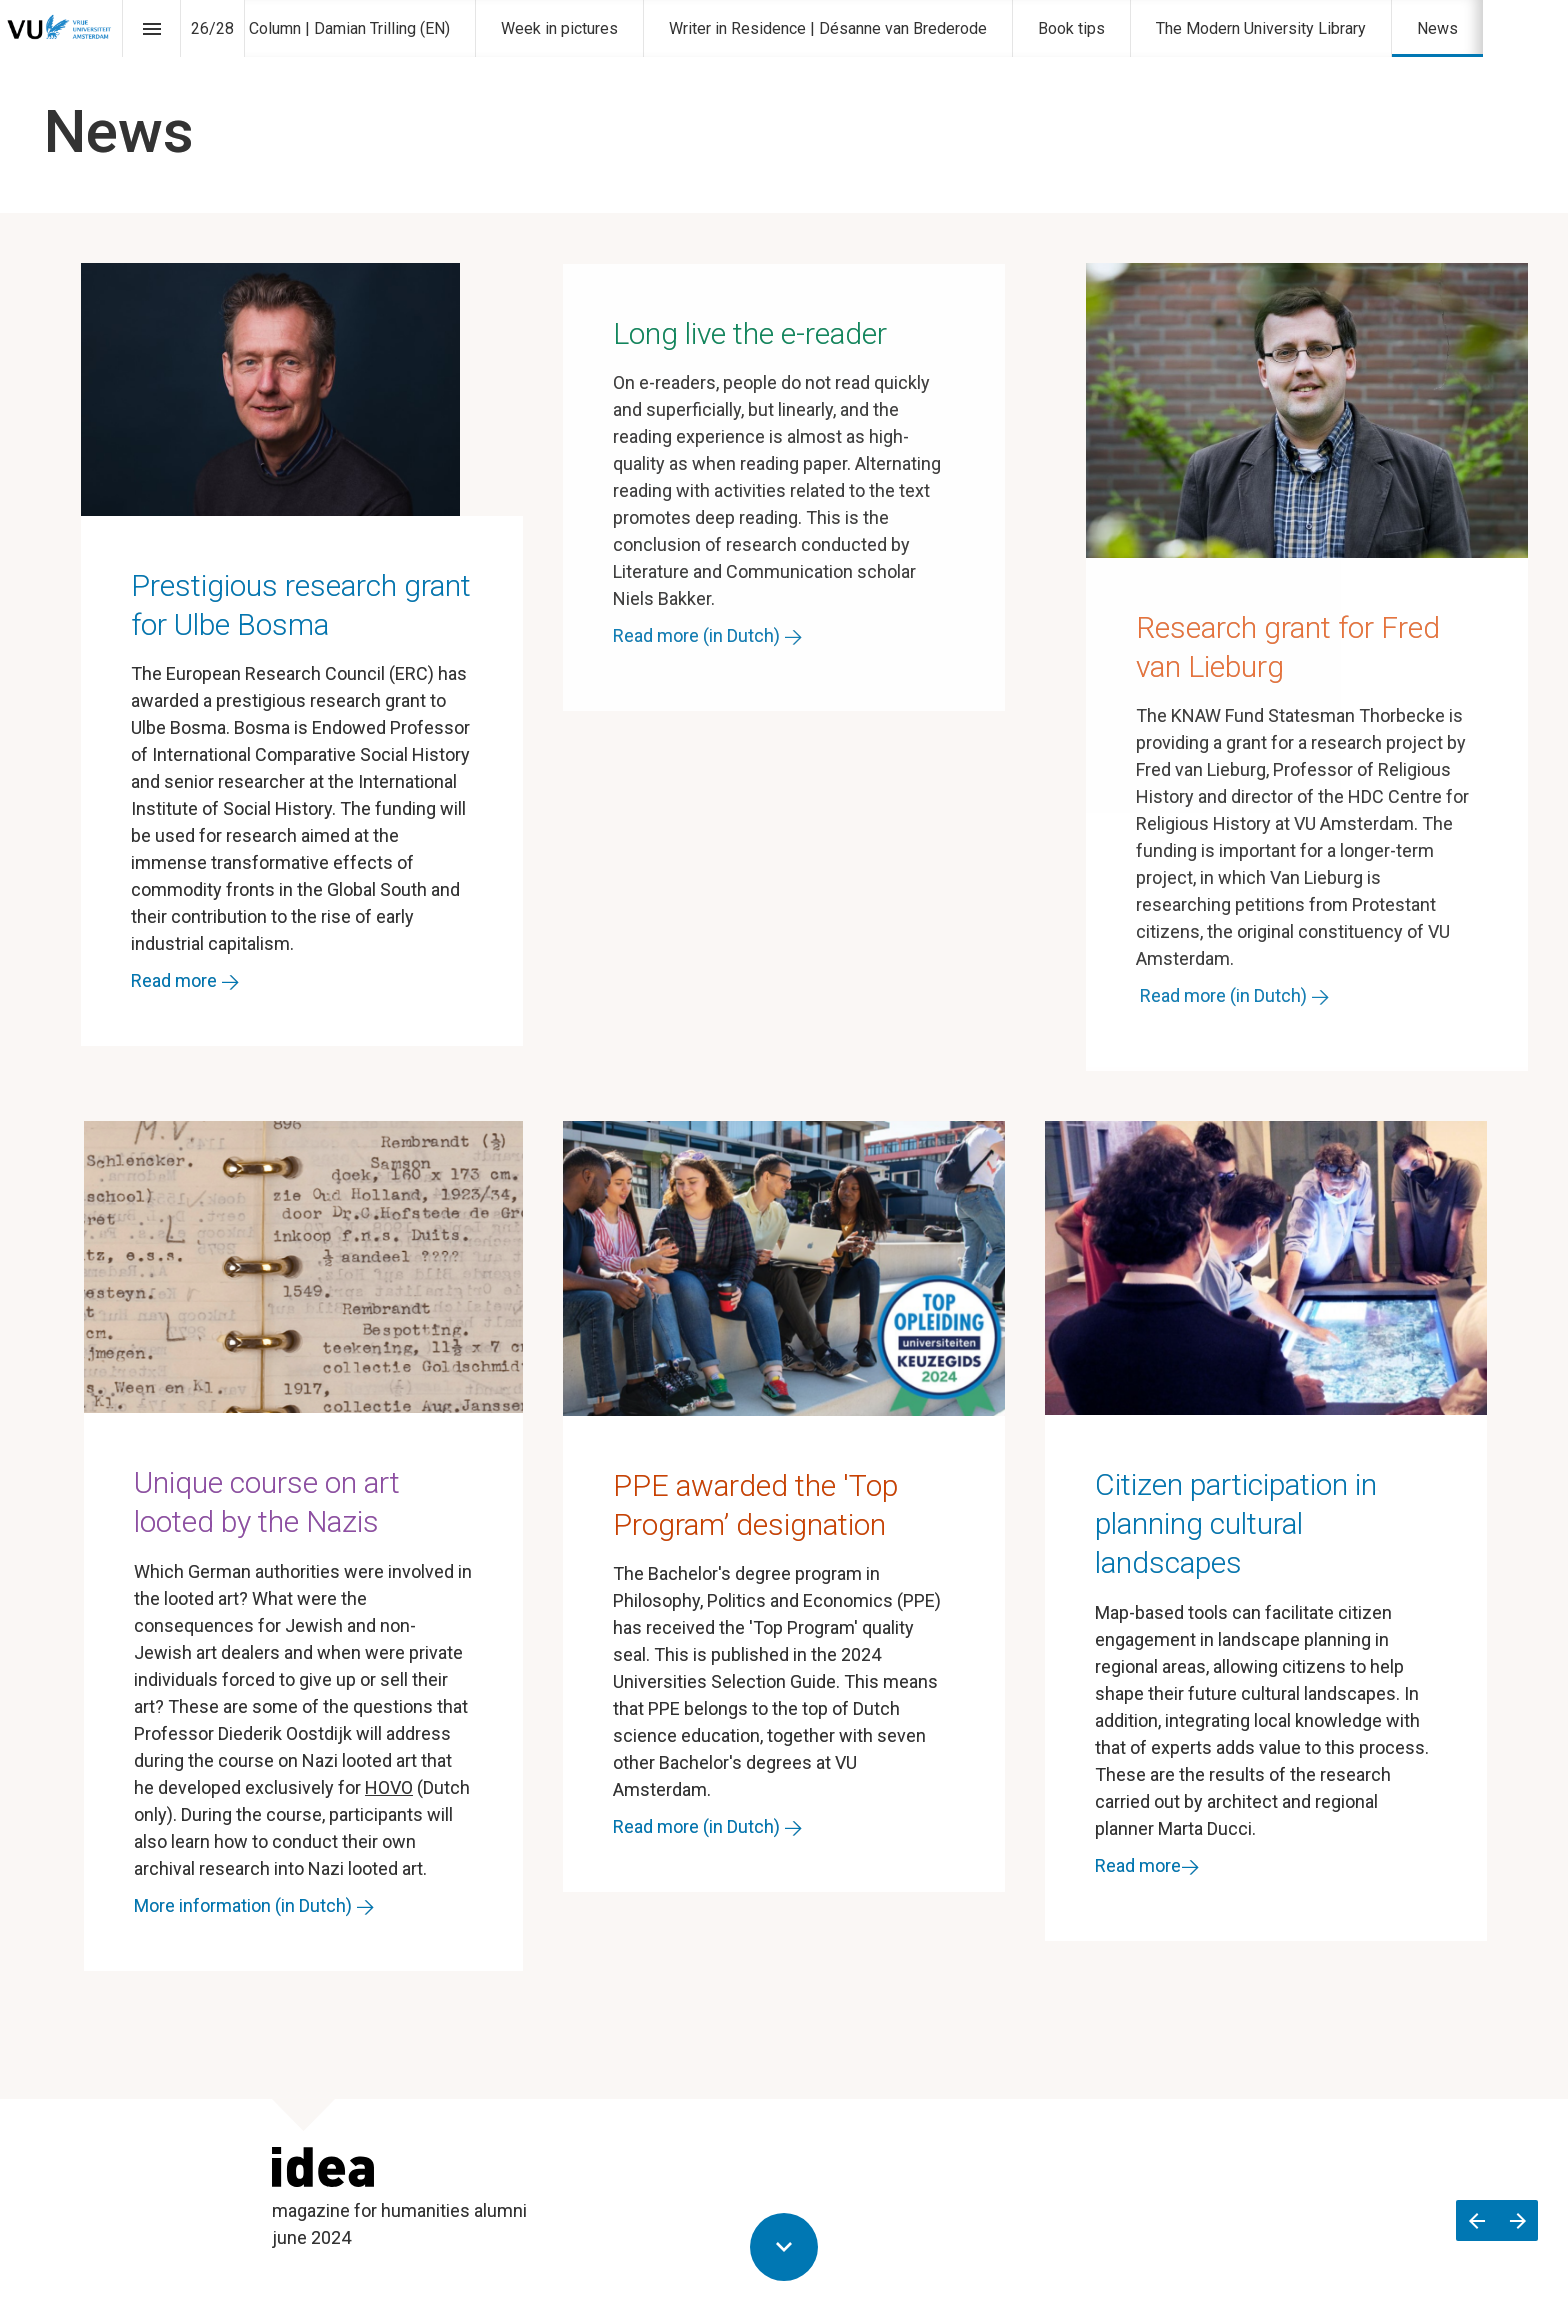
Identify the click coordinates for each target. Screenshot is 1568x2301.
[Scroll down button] (784, 2247)
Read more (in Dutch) (698, 635)
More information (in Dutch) (245, 1905)
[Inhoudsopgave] (151, 28)
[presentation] (784, 106)
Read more (176, 980)
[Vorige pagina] (1476, 2220)
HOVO (389, 1787)
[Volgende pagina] (1517, 2220)
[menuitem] (349, 28)
